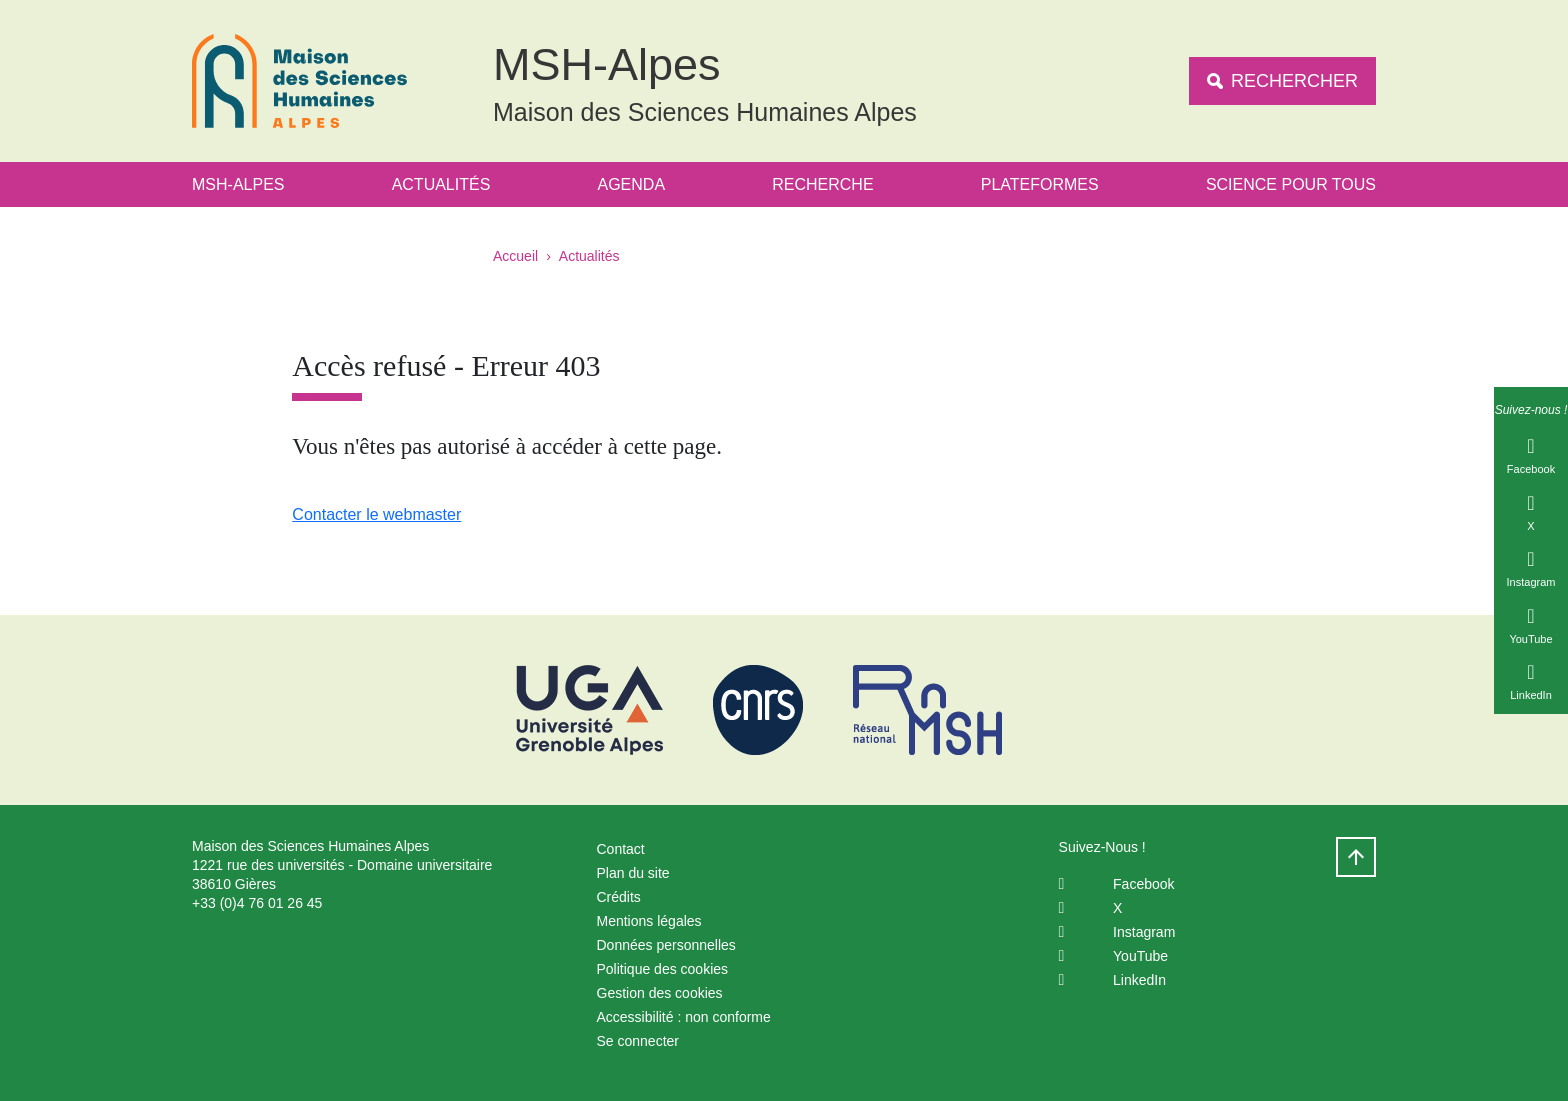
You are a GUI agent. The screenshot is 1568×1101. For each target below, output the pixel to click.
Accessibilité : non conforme (684, 1017)
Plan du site (633, 873)
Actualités (441, 184)
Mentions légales (649, 921)
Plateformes (1040, 184)
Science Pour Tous (1291, 184)
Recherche (822, 184)
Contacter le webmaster (376, 514)
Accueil (515, 256)
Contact (621, 849)
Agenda (632, 184)
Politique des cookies (663, 969)
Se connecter (638, 1041)
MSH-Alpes (238, 184)
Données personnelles (666, 945)
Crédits (619, 897)
